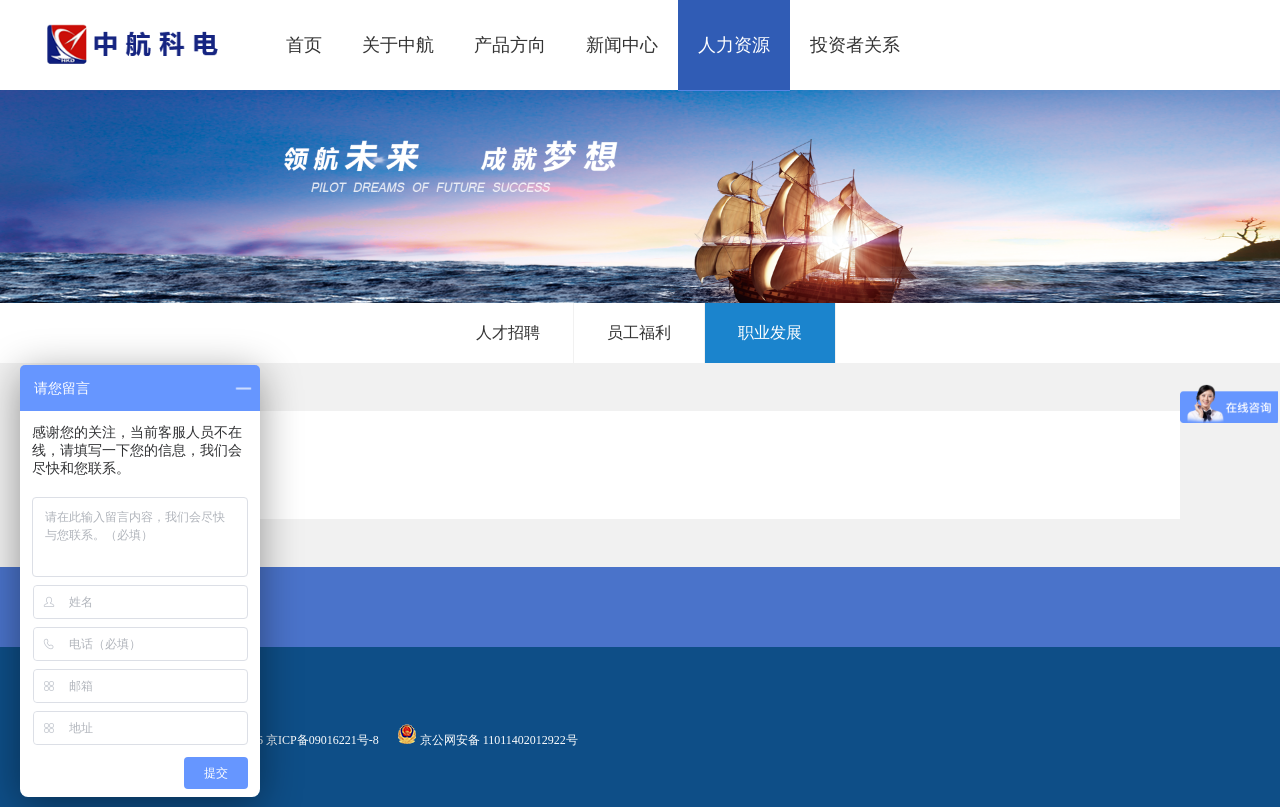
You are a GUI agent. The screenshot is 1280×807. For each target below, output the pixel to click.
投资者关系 (855, 45)
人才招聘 (508, 332)
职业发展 (770, 332)
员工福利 (639, 332)
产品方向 (510, 45)
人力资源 (734, 45)
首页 (304, 45)
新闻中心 (622, 45)
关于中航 (398, 45)
